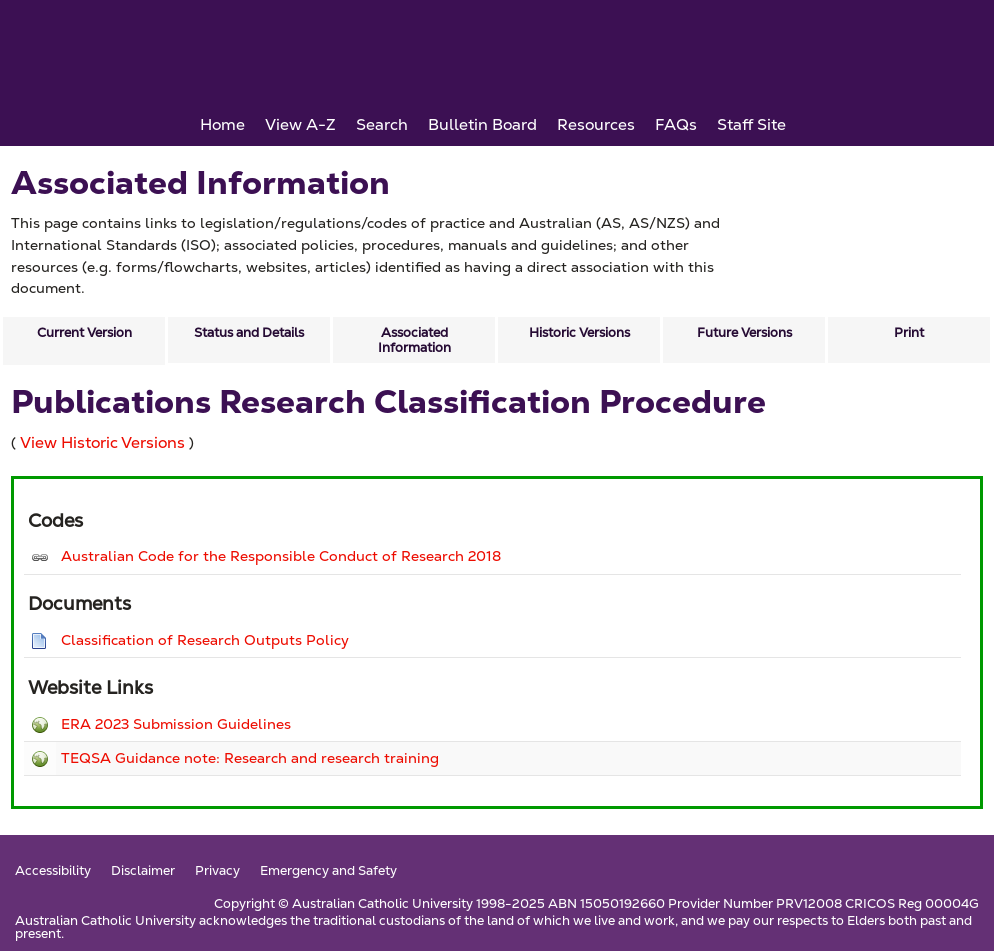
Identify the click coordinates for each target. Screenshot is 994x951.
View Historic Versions (102, 442)
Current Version (84, 332)
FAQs (676, 124)
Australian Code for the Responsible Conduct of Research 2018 (281, 556)
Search (382, 124)
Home (222, 124)
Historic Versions (579, 332)
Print (909, 332)
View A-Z (300, 124)
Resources (596, 124)
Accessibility (53, 871)
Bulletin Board (482, 124)
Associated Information (414, 340)
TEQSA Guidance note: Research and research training (250, 758)
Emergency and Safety (328, 871)
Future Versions (744, 332)
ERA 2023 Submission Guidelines (176, 724)
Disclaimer (143, 871)
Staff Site (751, 124)
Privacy (217, 871)
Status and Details (249, 332)
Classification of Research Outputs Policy (205, 640)
